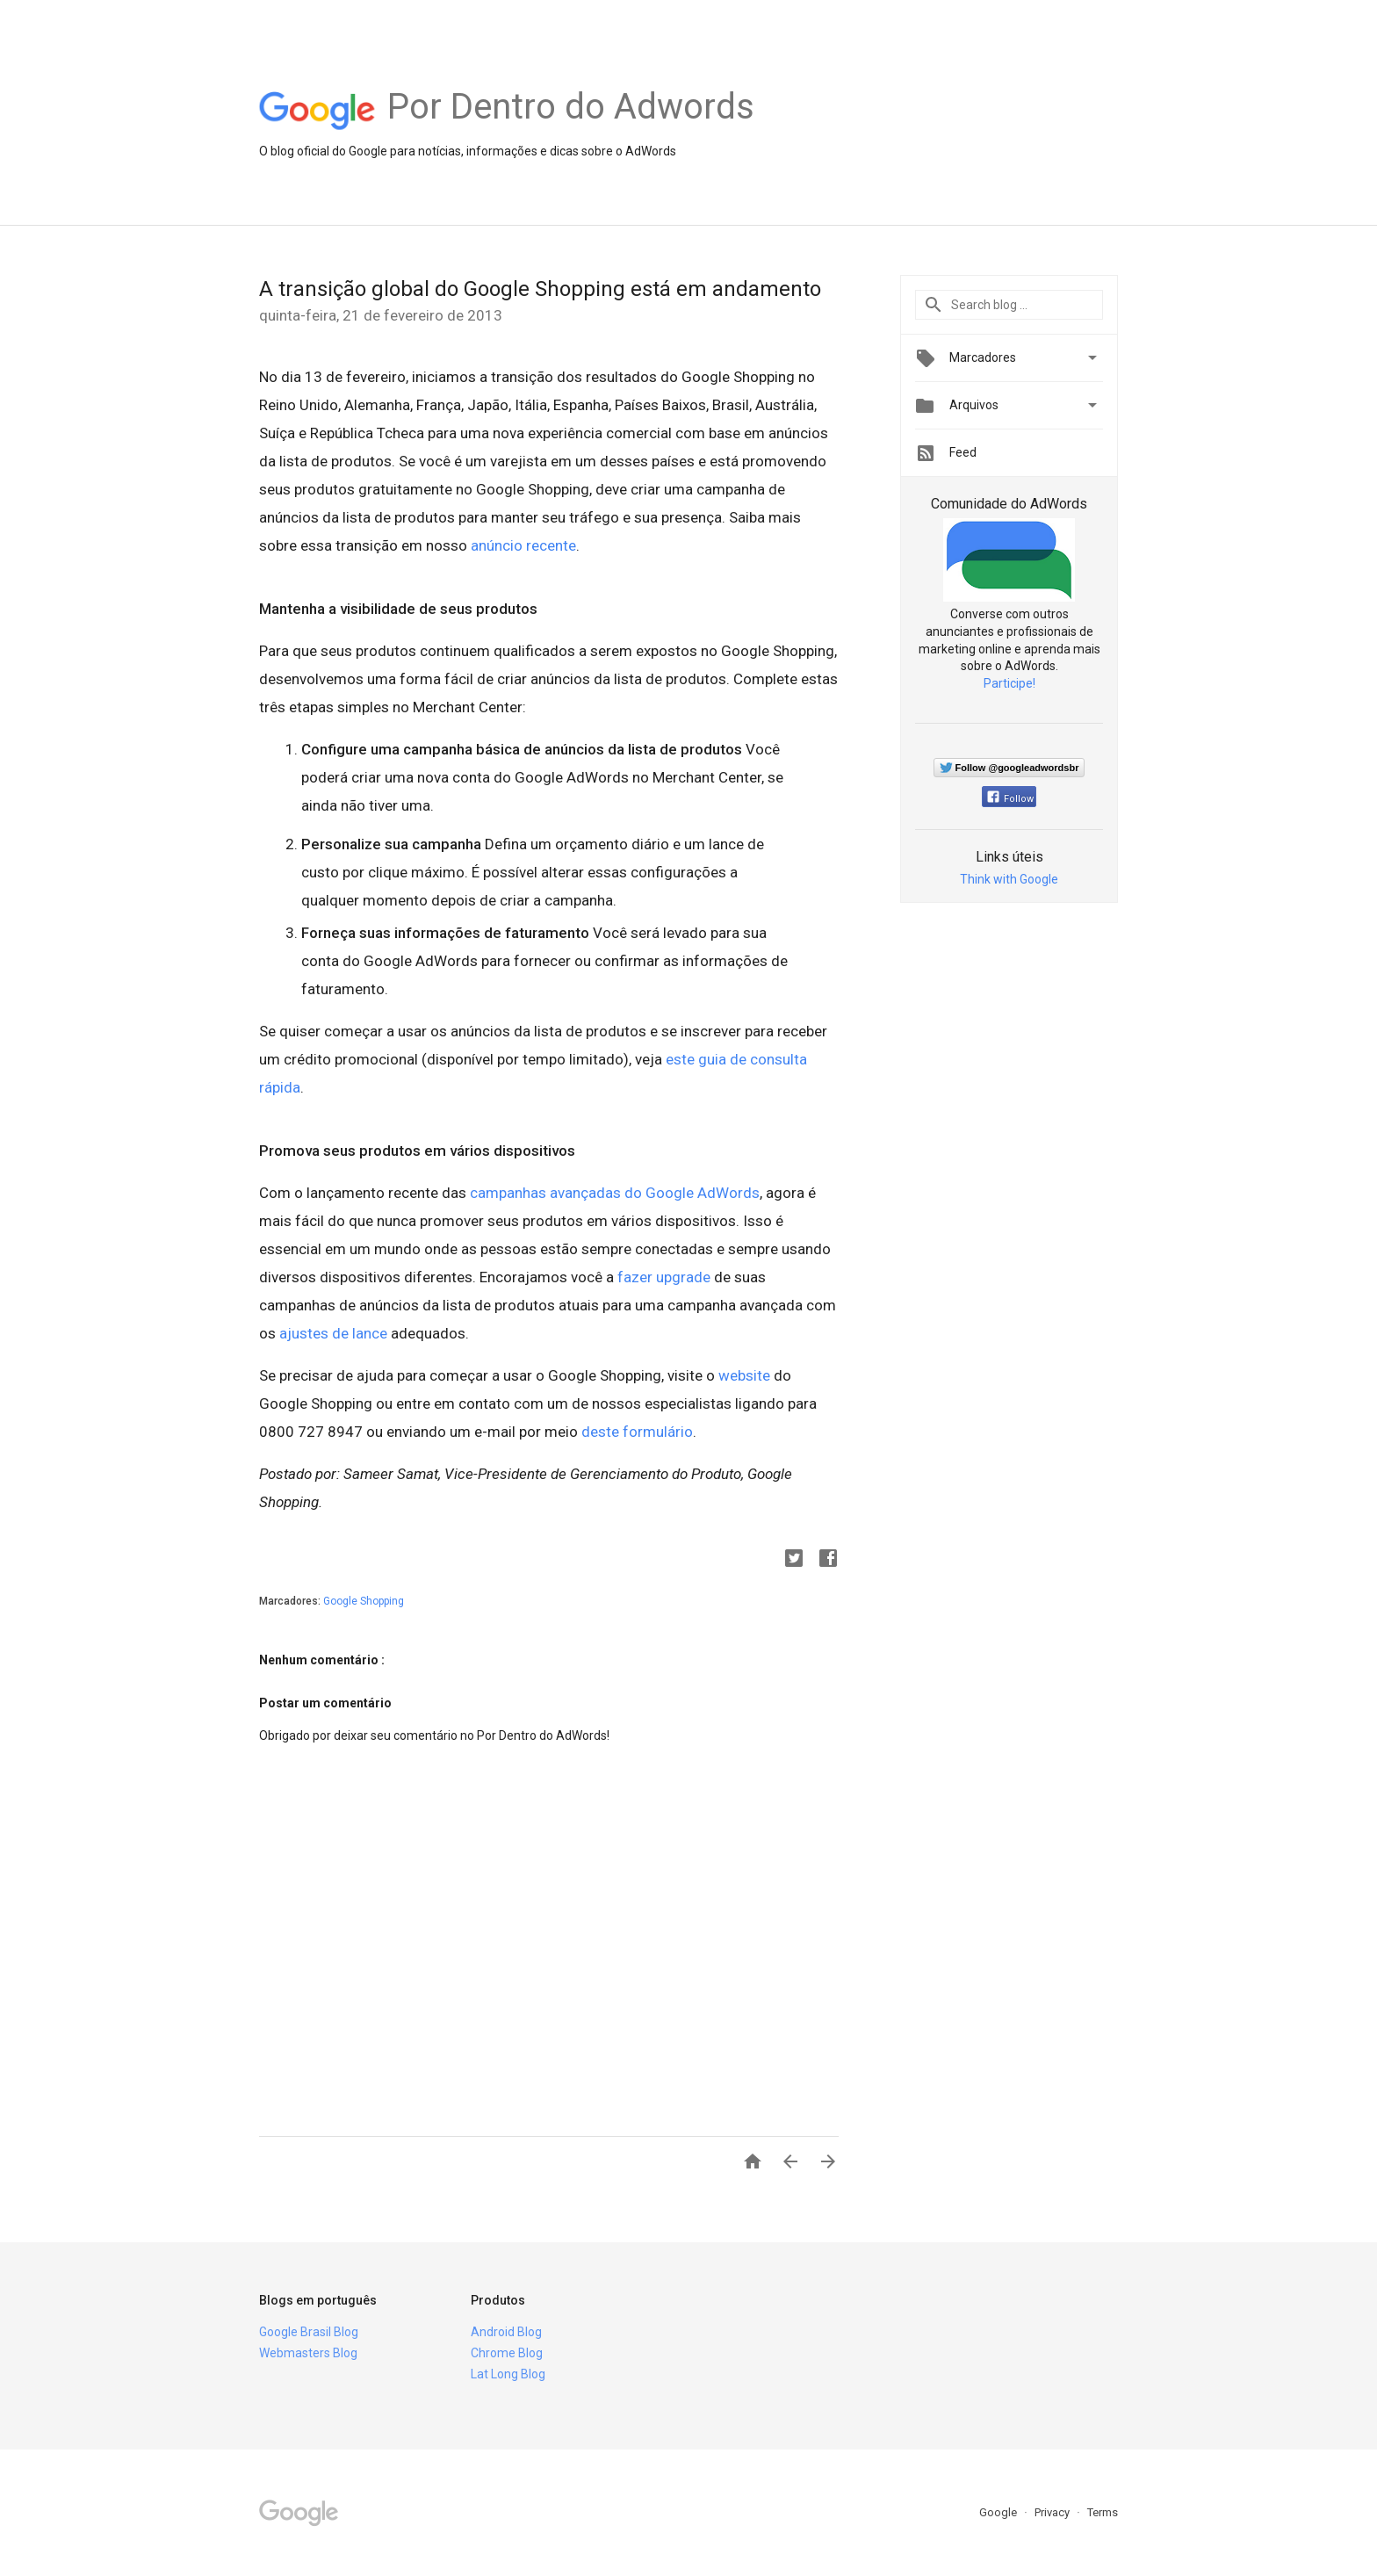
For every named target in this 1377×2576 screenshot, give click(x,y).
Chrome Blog (507, 2353)
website (744, 1375)
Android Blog (506, 2332)
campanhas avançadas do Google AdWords (615, 1192)
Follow (1010, 799)
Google (999, 2512)
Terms (1102, 2512)
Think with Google (1009, 879)
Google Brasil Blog (308, 2332)
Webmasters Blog (308, 2353)
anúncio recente (523, 545)
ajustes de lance (333, 1333)
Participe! (1009, 683)
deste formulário (637, 1431)
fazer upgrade (663, 1277)
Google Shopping (363, 1601)
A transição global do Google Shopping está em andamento (540, 289)
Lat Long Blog (508, 2374)
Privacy (1053, 2512)
